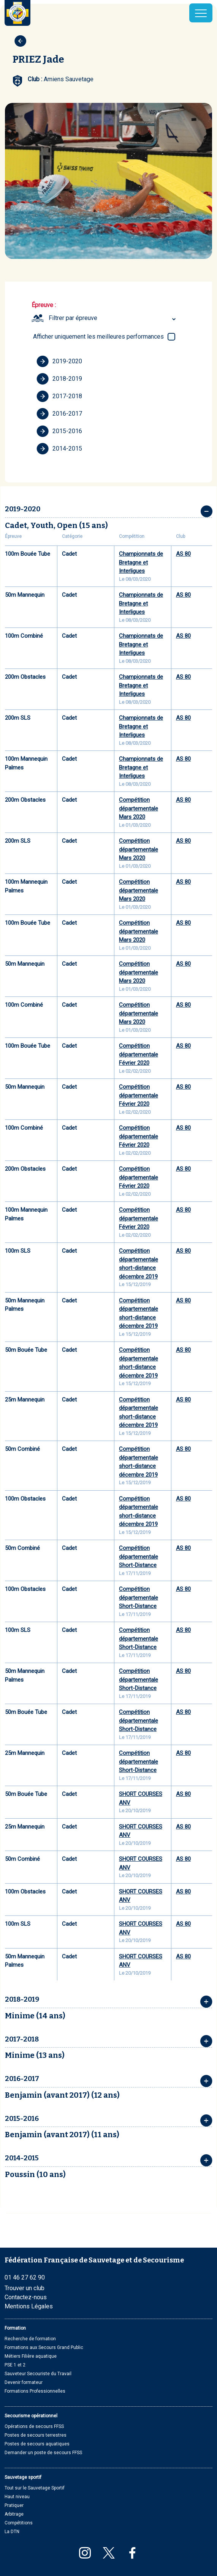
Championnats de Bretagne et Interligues (141, 562)
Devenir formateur (24, 2382)
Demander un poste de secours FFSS (43, 2452)
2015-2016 (59, 431)
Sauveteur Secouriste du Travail (38, 2373)
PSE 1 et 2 (15, 2365)
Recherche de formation (30, 2338)
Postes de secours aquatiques (37, 2444)
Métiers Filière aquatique (31, 2356)
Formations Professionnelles (35, 2391)
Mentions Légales (29, 2306)
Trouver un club (24, 2288)
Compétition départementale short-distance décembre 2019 (138, 1263)
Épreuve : (44, 305)
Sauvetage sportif (23, 2477)
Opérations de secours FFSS (34, 2426)
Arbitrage (14, 2514)
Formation (15, 2328)
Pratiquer (14, 2505)
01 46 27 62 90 (25, 2277)
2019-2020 (59, 361)
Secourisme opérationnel (31, 2415)
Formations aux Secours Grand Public (44, 2347)
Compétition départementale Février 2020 (138, 1054)
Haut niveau (17, 2496)
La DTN (12, 2531)
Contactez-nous (26, 2297)
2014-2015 (59, 449)
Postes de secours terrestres (36, 2435)
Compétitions (19, 2523)
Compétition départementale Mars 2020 (138, 808)
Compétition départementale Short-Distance (138, 1557)
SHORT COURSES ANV (140, 1798)
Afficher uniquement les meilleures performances (98, 336)
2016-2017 (59, 414)
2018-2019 (59, 379)
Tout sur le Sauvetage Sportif (35, 2488)
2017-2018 (59, 396)
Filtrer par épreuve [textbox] (73, 318)
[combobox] (113, 318)
